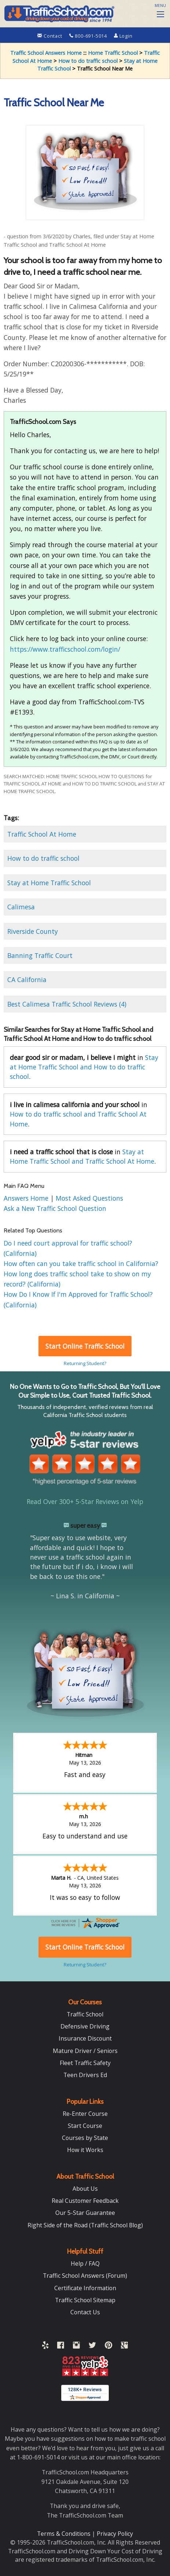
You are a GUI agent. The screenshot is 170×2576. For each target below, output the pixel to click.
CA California (27, 979)
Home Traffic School (113, 52)
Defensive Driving (85, 2026)
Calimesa (21, 906)
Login (123, 36)
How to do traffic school (88, 60)
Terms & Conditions (64, 2534)
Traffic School (85, 2014)
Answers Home (27, 1198)
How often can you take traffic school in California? (81, 1263)
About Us (85, 2189)
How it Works (85, 2150)
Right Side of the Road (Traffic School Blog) (85, 2225)
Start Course (85, 2126)
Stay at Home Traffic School (49, 882)
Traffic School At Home (41, 834)
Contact (50, 36)
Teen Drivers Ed (85, 2075)
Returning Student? (85, 1363)
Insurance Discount (85, 2038)
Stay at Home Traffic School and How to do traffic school (84, 1067)
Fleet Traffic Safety (85, 2063)
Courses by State (85, 2138)
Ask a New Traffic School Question (55, 1208)
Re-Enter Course (85, 2114)
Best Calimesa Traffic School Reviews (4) (66, 1004)
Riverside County (32, 931)
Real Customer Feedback (85, 2201)
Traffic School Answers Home (46, 52)
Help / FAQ (85, 2263)
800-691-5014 (88, 36)
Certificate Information (85, 2288)
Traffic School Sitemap (85, 2300)
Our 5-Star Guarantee (85, 2213)
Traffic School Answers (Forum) (85, 2276)
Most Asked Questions (89, 1198)
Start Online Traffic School (85, 1346)
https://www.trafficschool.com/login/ (65, 649)
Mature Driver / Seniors (85, 2051)
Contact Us (85, 2312)
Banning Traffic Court (40, 955)
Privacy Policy (115, 2534)
